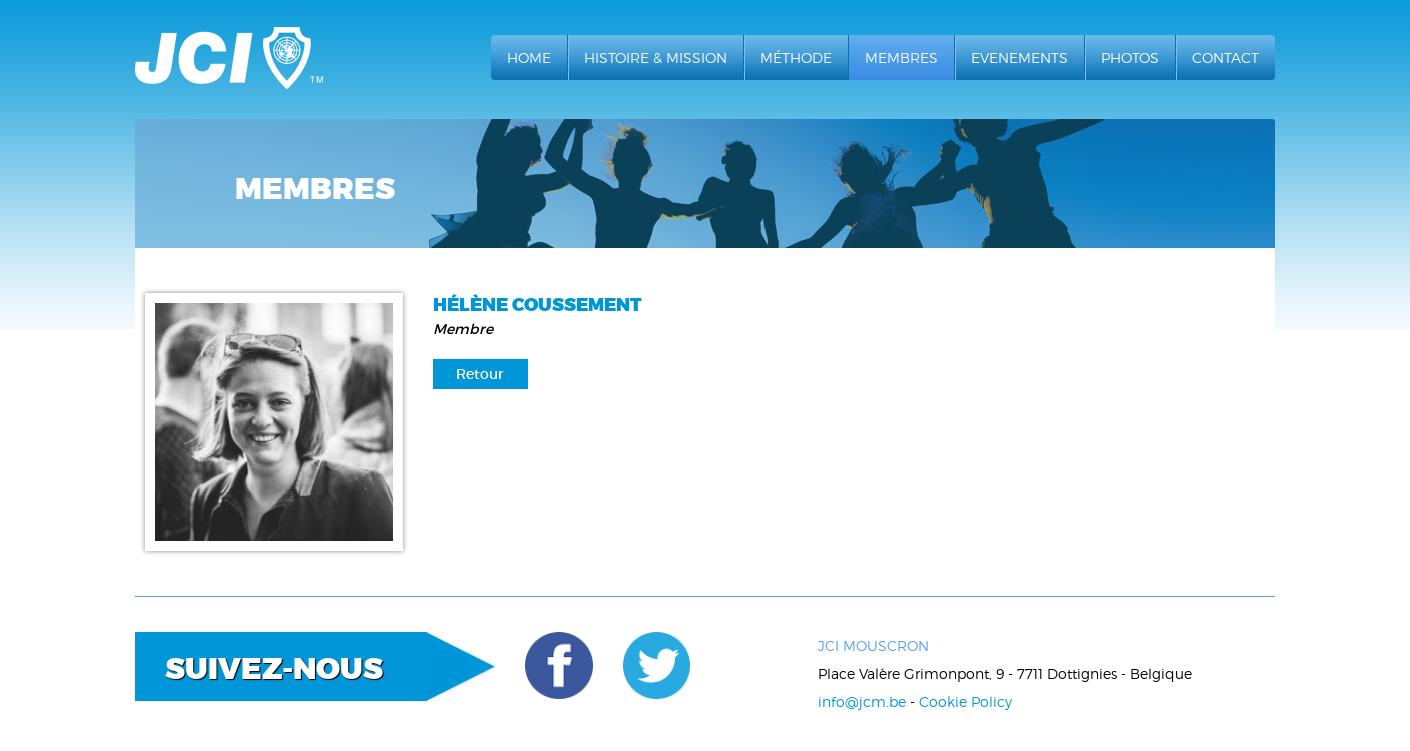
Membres (901, 57)
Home (529, 57)
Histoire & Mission (655, 57)
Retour (480, 374)
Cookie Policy (965, 701)
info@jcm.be (862, 701)
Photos (1130, 57)
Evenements (1019, 57)
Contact (1225, 57)
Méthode (796, 57)
